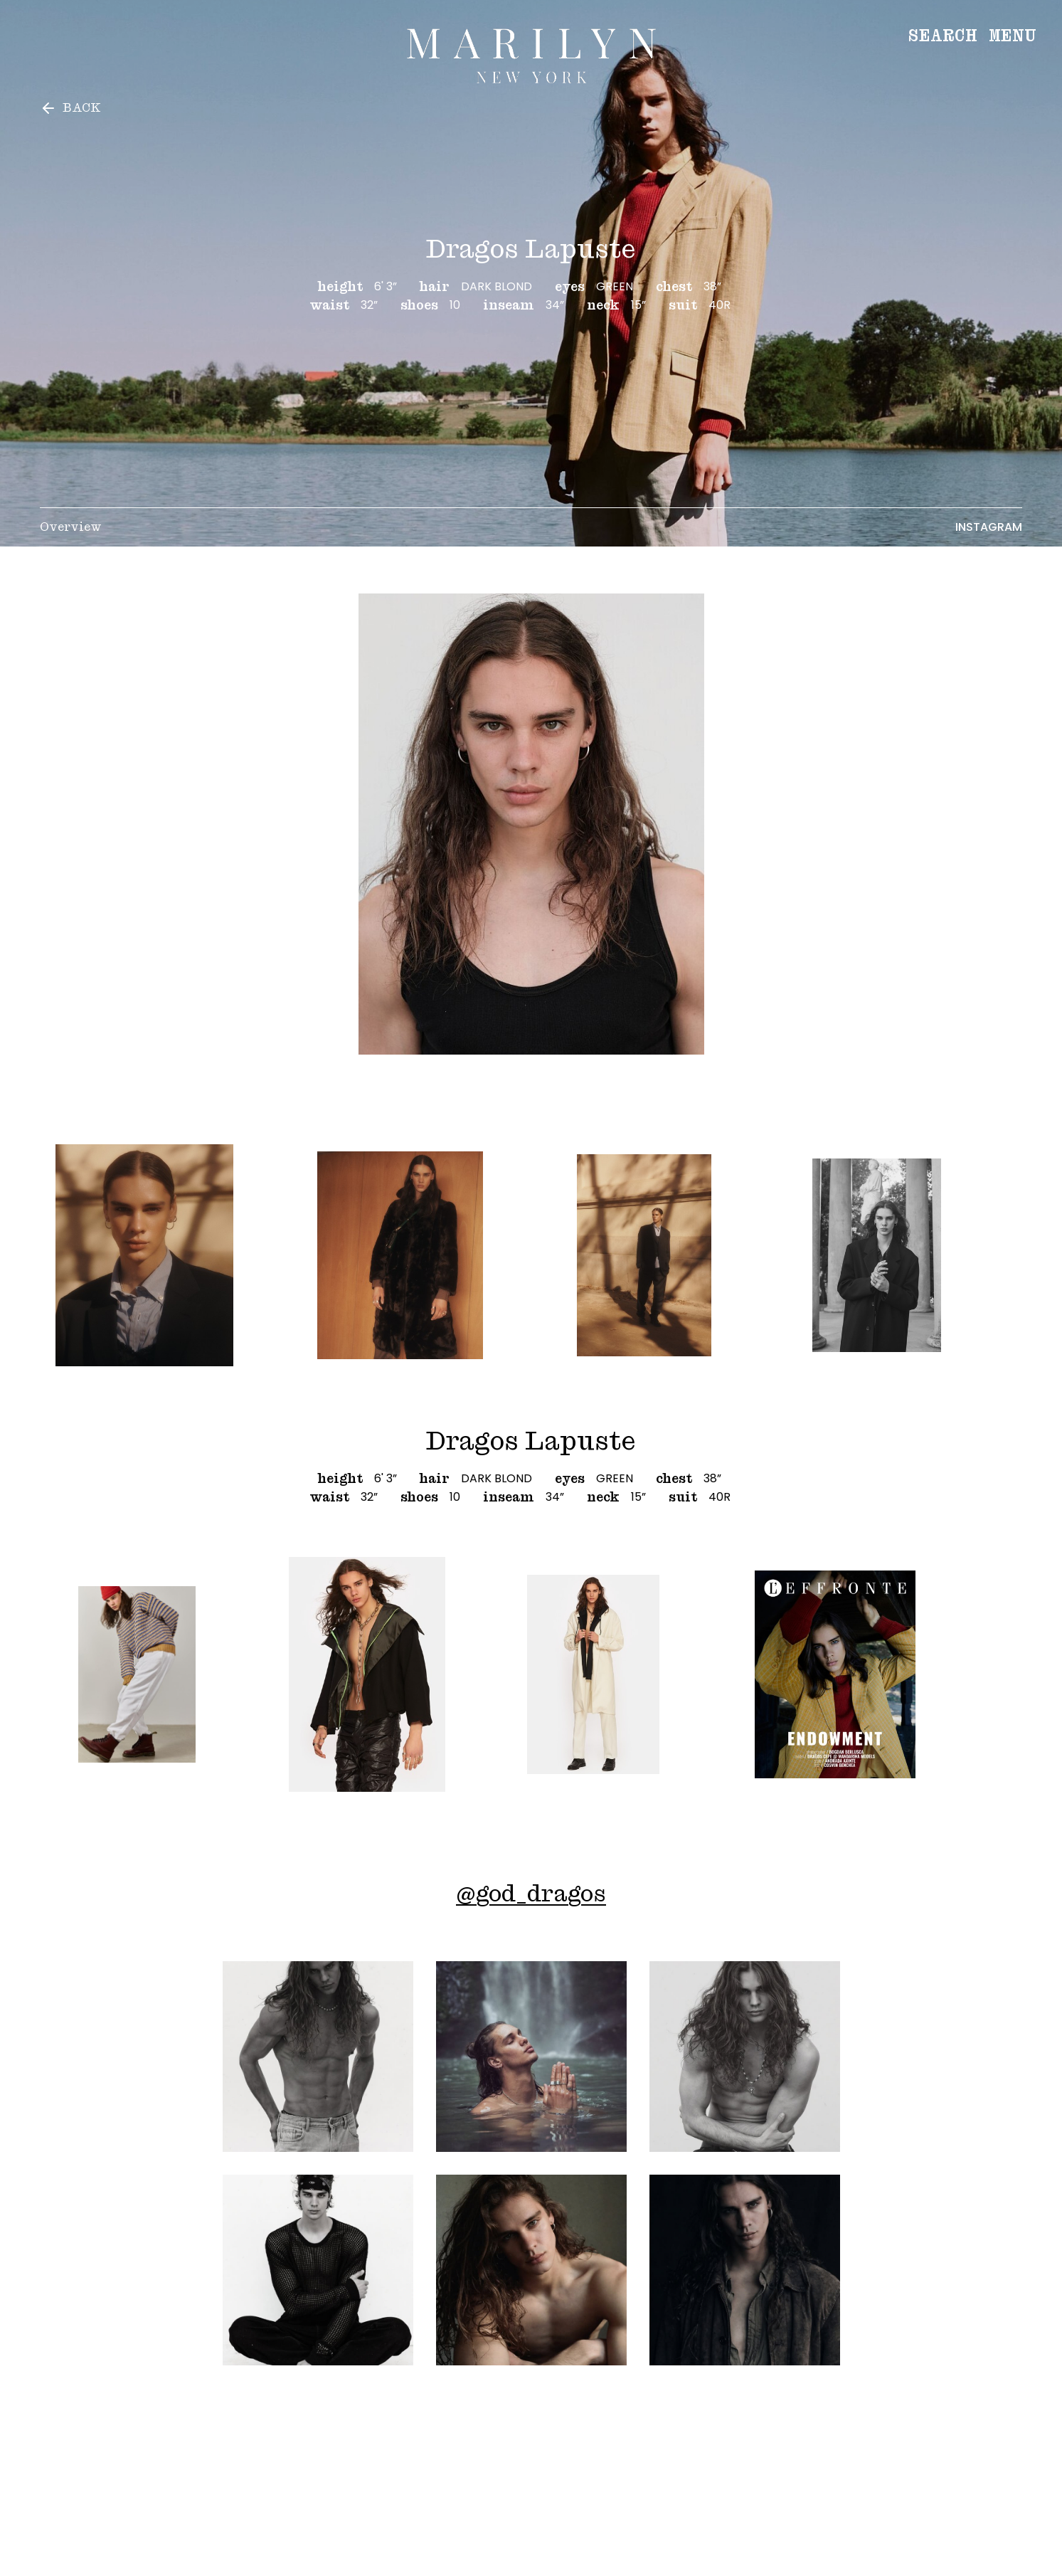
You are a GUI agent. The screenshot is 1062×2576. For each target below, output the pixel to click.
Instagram (988, 527)
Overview (71, 527)
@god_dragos (531, 1893)
